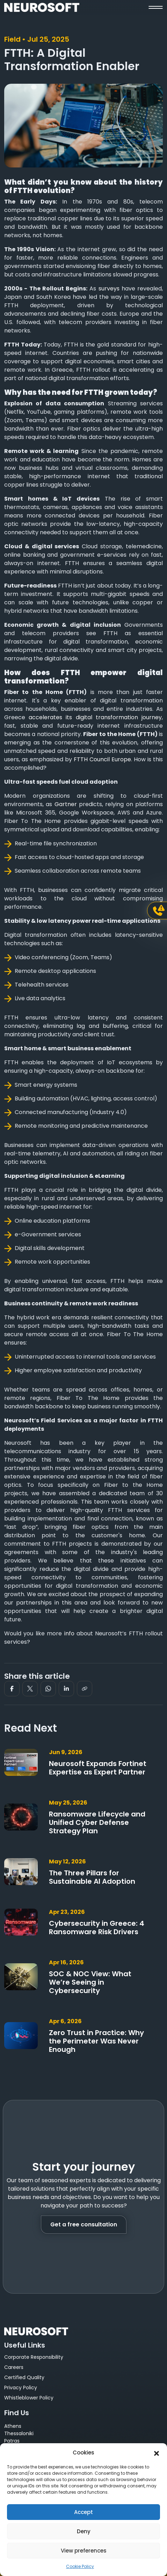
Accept (83, 2512)
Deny (83, 2531)
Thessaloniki (19, 2433)
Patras (12, 2440)
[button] (156, 2452)
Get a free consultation (83, 2224)
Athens (12, 2426)
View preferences (84, 2550)
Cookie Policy (80, 2566)
